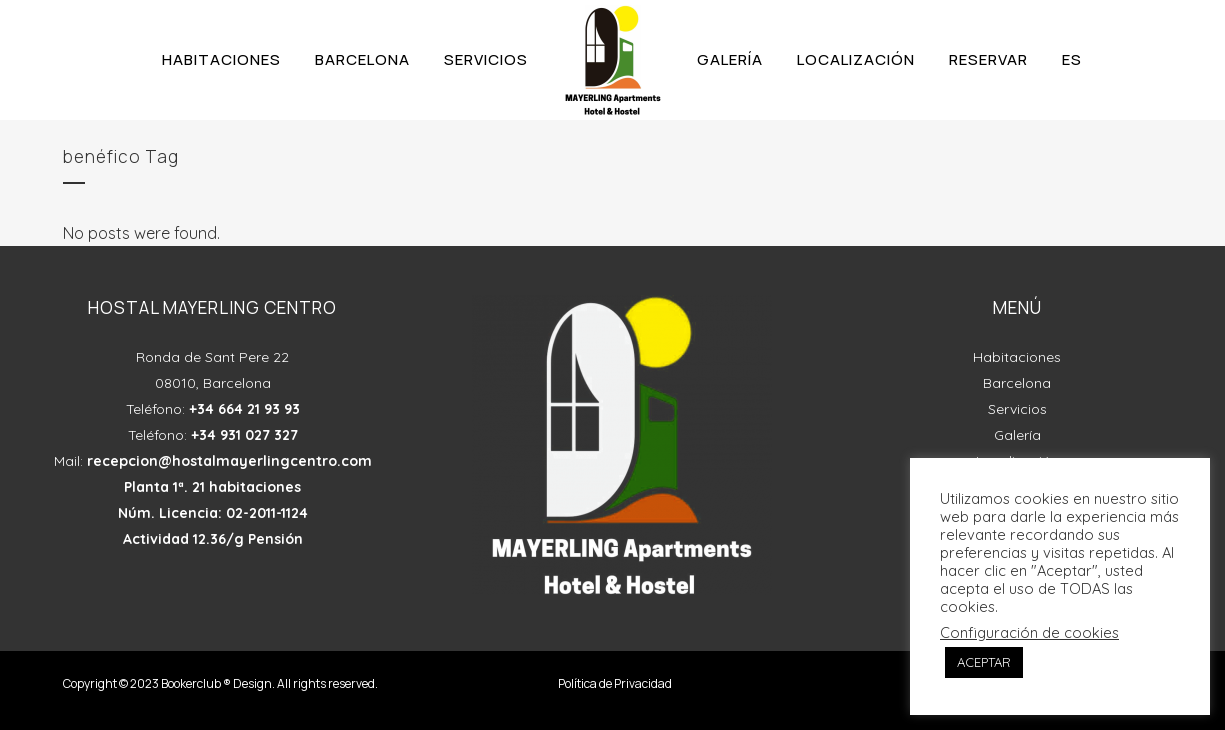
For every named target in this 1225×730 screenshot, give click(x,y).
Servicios (1017, 409)
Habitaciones (1017, 357)
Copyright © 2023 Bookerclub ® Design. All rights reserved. (220, 683)
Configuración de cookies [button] (1029, 633)
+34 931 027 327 (244, 435)
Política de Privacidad (615, 683)
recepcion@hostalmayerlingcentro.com (229, 461)
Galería (1017, 435)
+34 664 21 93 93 (244, 409)
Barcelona (1017, 383)
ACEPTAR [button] (984, 662)
